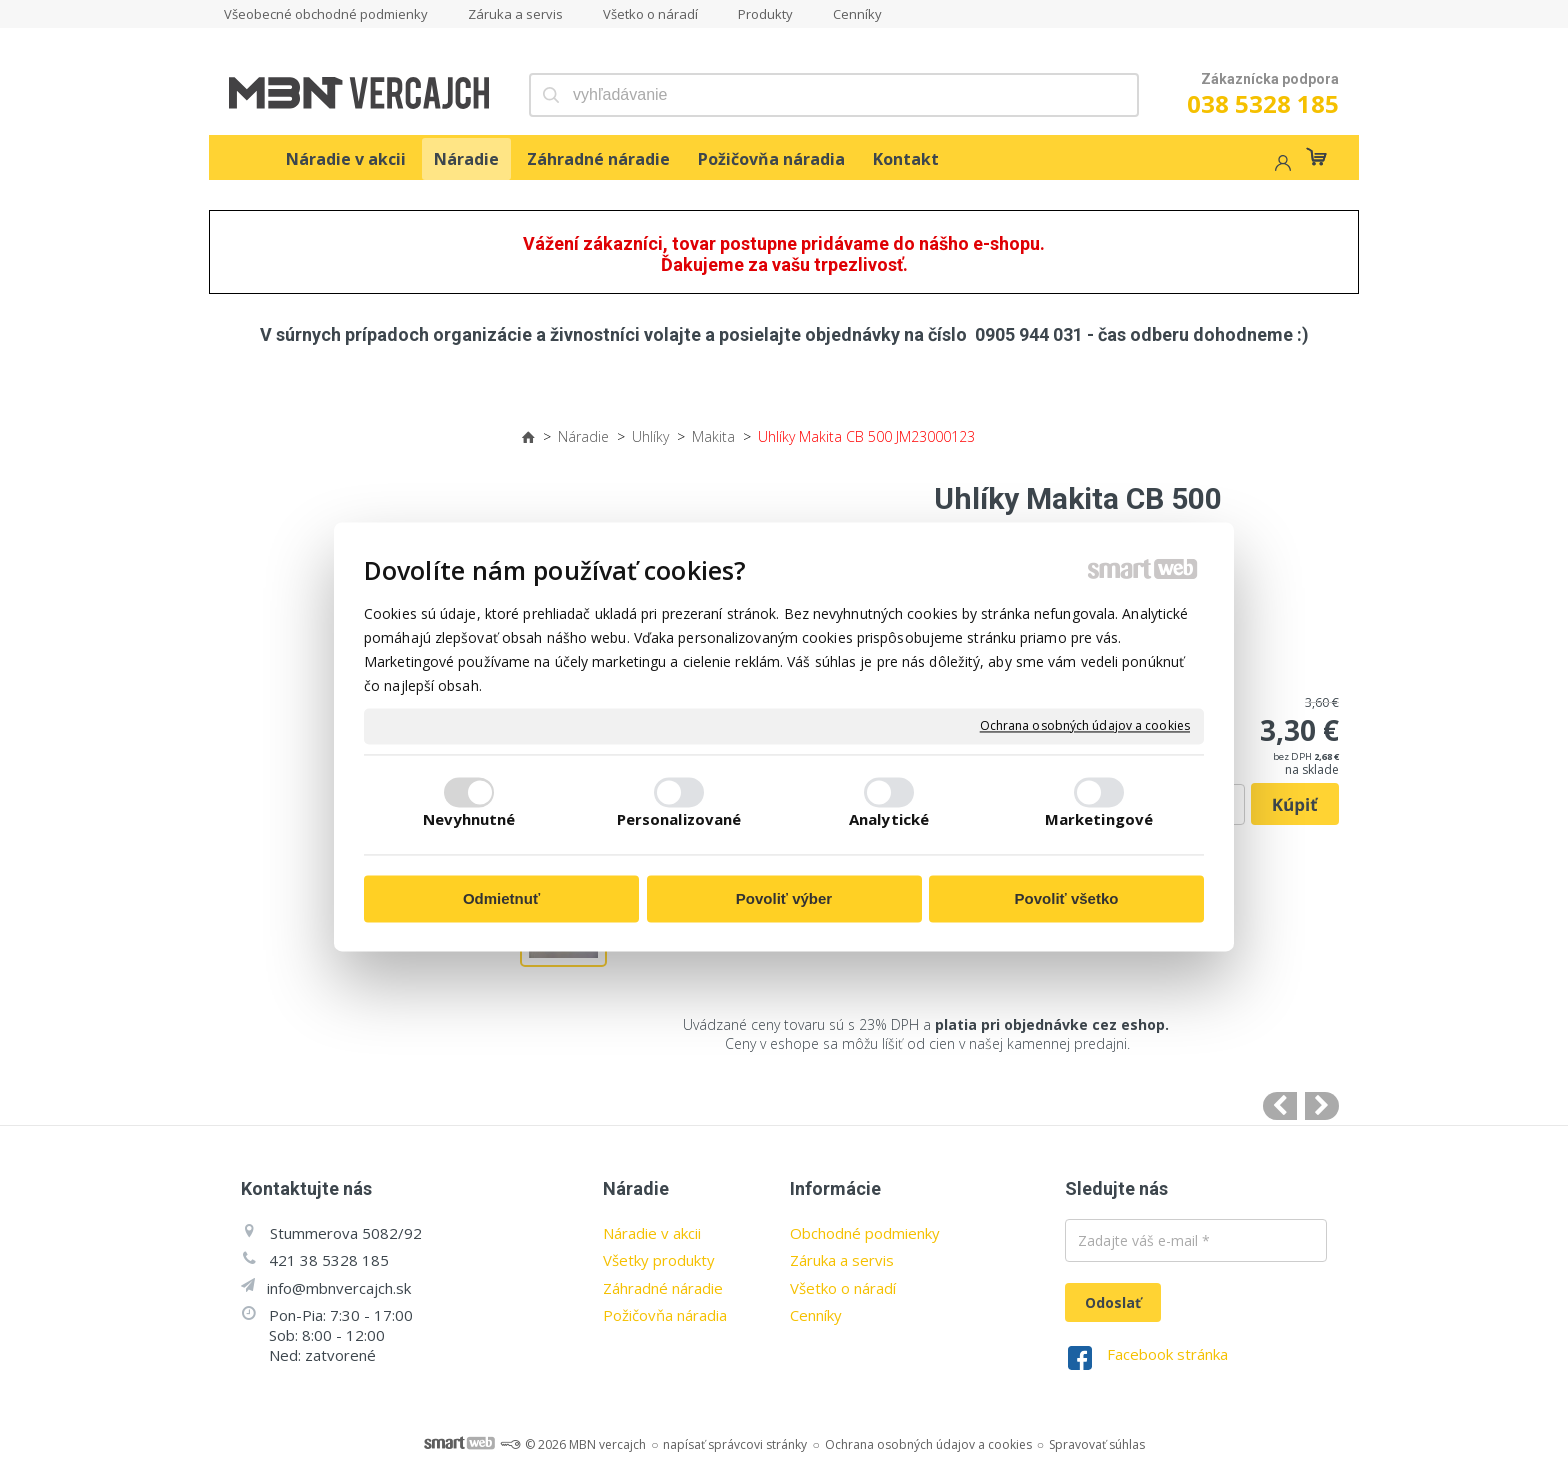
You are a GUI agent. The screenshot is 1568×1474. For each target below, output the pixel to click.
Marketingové (1099, 820)
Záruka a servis (842, 1260)
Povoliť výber (784, 898)
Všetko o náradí (843, 1288)
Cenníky (816, 1315)
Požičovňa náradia (665, 1315)
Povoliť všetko (1067, 898)
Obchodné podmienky (865, 1233)
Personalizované (679, 820)
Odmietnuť (501, 898)
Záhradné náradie (663, 1288)
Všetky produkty (659, 1260)
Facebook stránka (1167, 1354)
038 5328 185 (1263, 103)
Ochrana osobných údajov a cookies (1085, 726)
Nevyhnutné (469, 820)
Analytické (889, 820)
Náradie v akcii (652, 1233)
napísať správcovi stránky (735, 1444)
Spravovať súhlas (1097, 1444)
